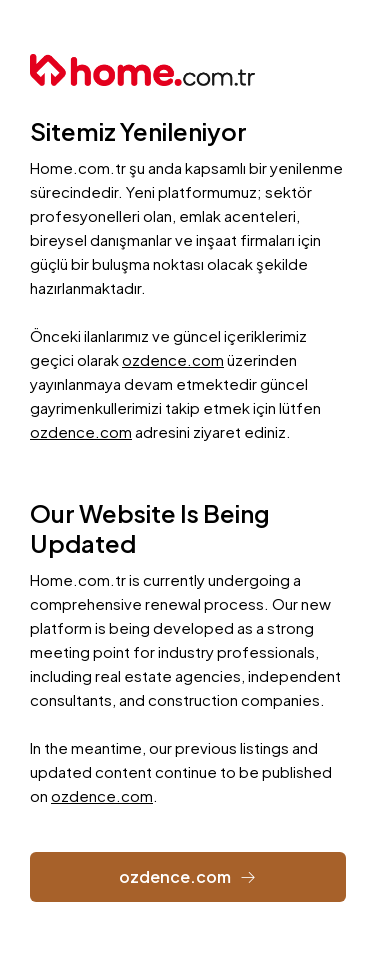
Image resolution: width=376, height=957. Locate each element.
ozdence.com (173, 359)
